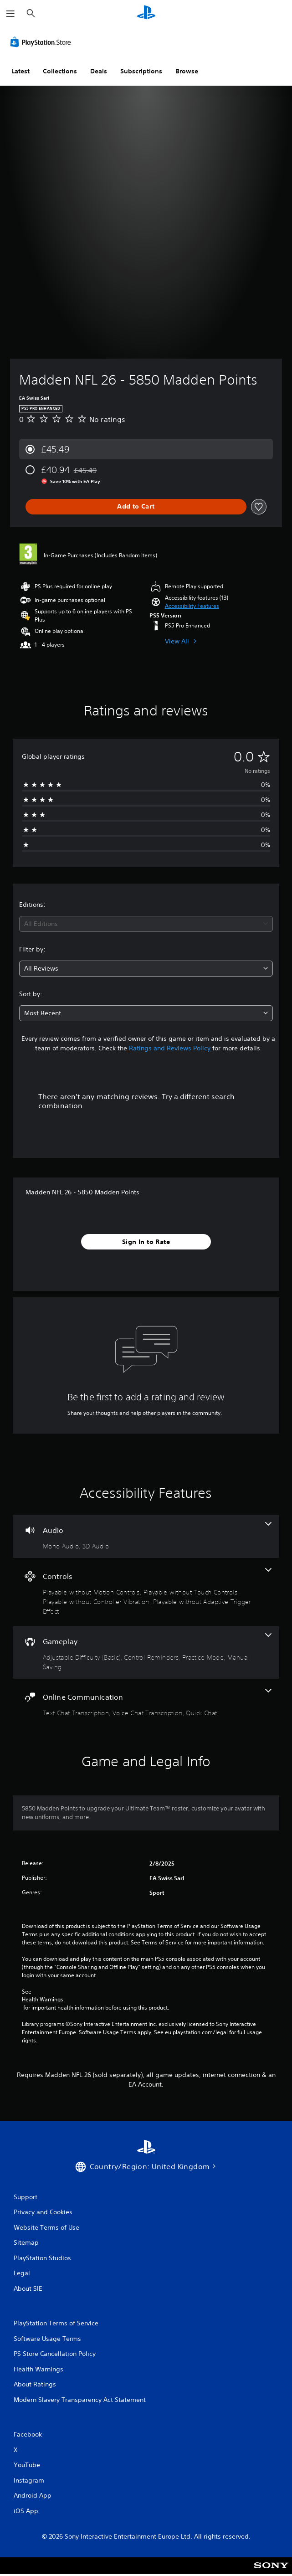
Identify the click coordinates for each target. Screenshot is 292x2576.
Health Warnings (42, 1999)
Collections (60, 71)
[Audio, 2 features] (146, 1536)
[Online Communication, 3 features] (146, 1703)
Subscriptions (141, 71)
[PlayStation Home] (146, 13)
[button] (192, 606)
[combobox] (146, 924)
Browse (186, 71)
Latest (20, 71)
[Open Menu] (10, 13)
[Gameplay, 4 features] (146, 1652)
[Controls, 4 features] (146, 1592)
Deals (98, 71)
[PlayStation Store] (42, 42)
